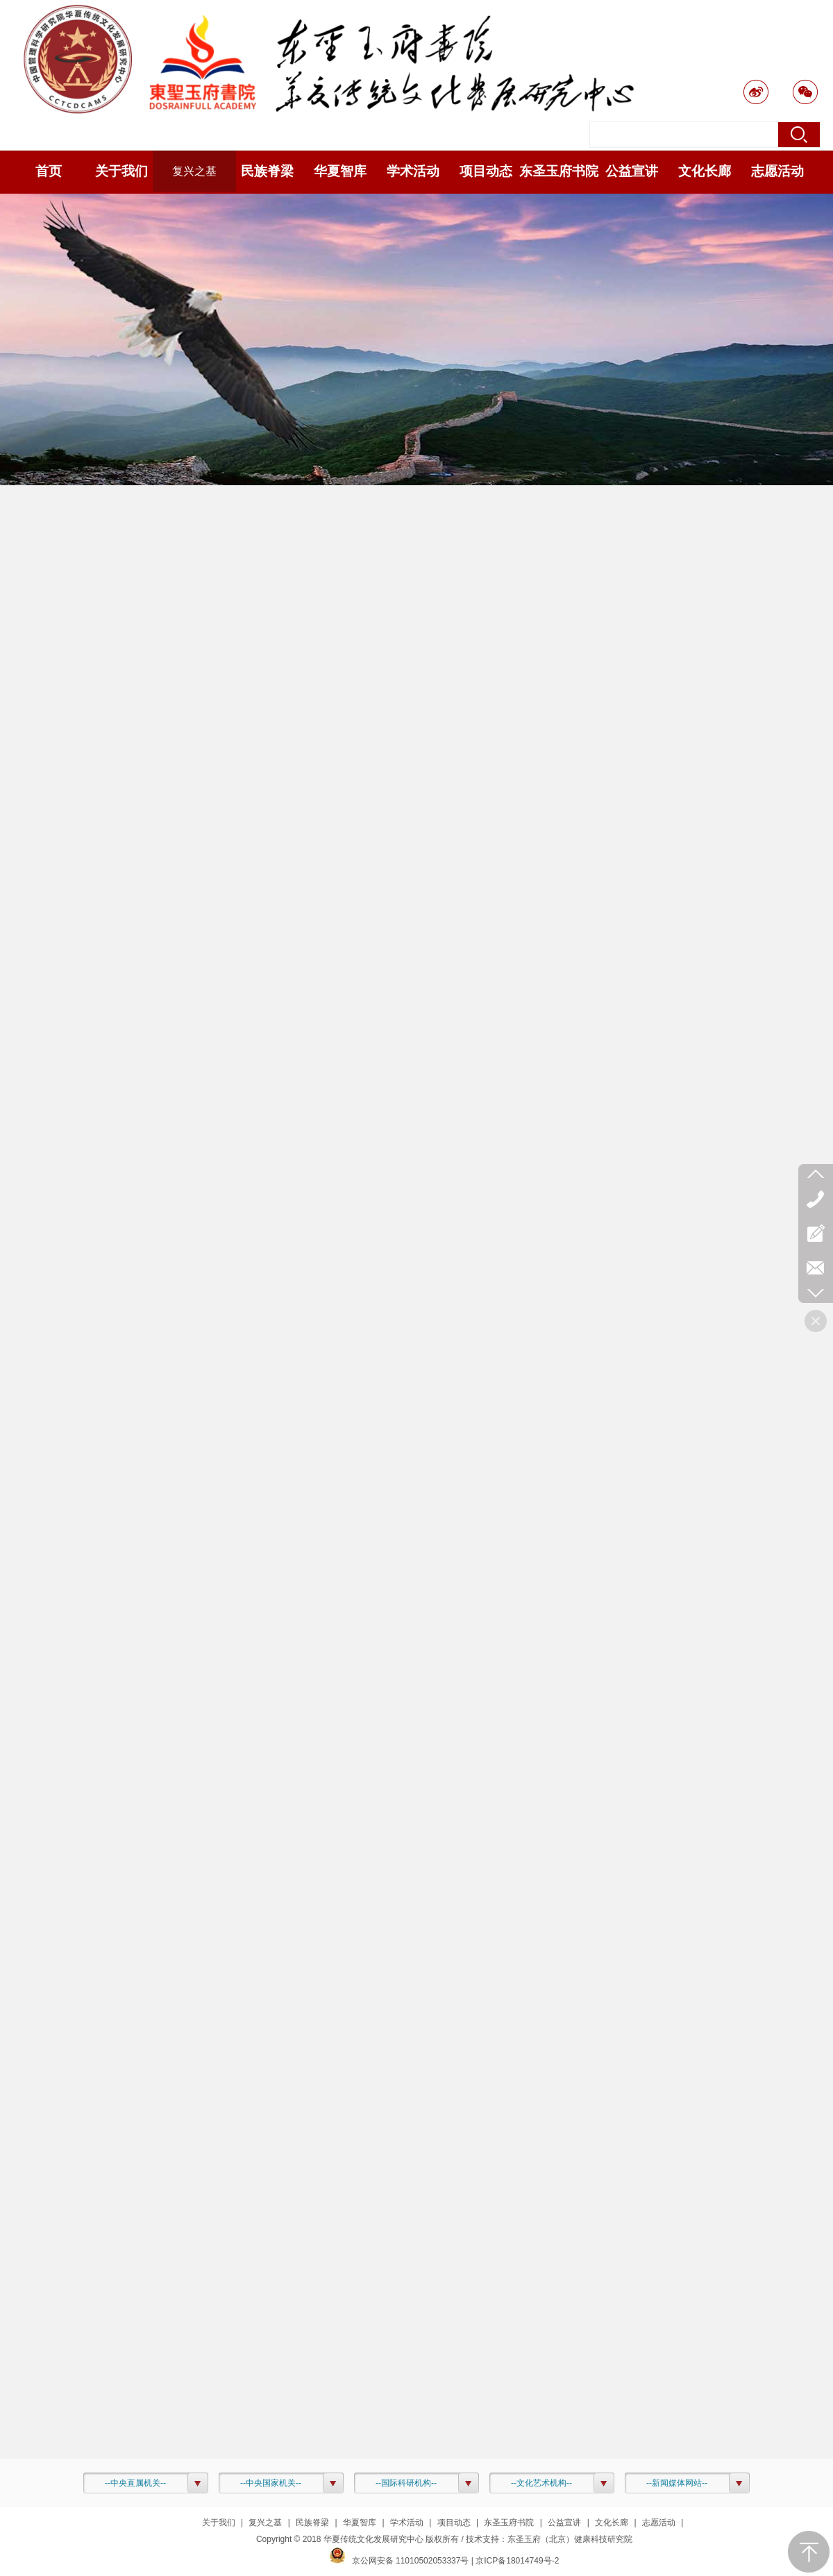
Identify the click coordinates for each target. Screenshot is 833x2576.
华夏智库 (359, 2522)
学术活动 (406, 2522)
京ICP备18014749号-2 (517, 2561)
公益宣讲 (564, 2522)
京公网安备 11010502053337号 (399, 2561)
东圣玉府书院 (509, 2522)
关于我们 (218, 2522)
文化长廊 (611, 2522)
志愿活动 (658, 2522)
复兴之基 (265, 2522)
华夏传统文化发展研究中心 (373, 2539)
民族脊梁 (312, 2522)
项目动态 (454, 2522)
